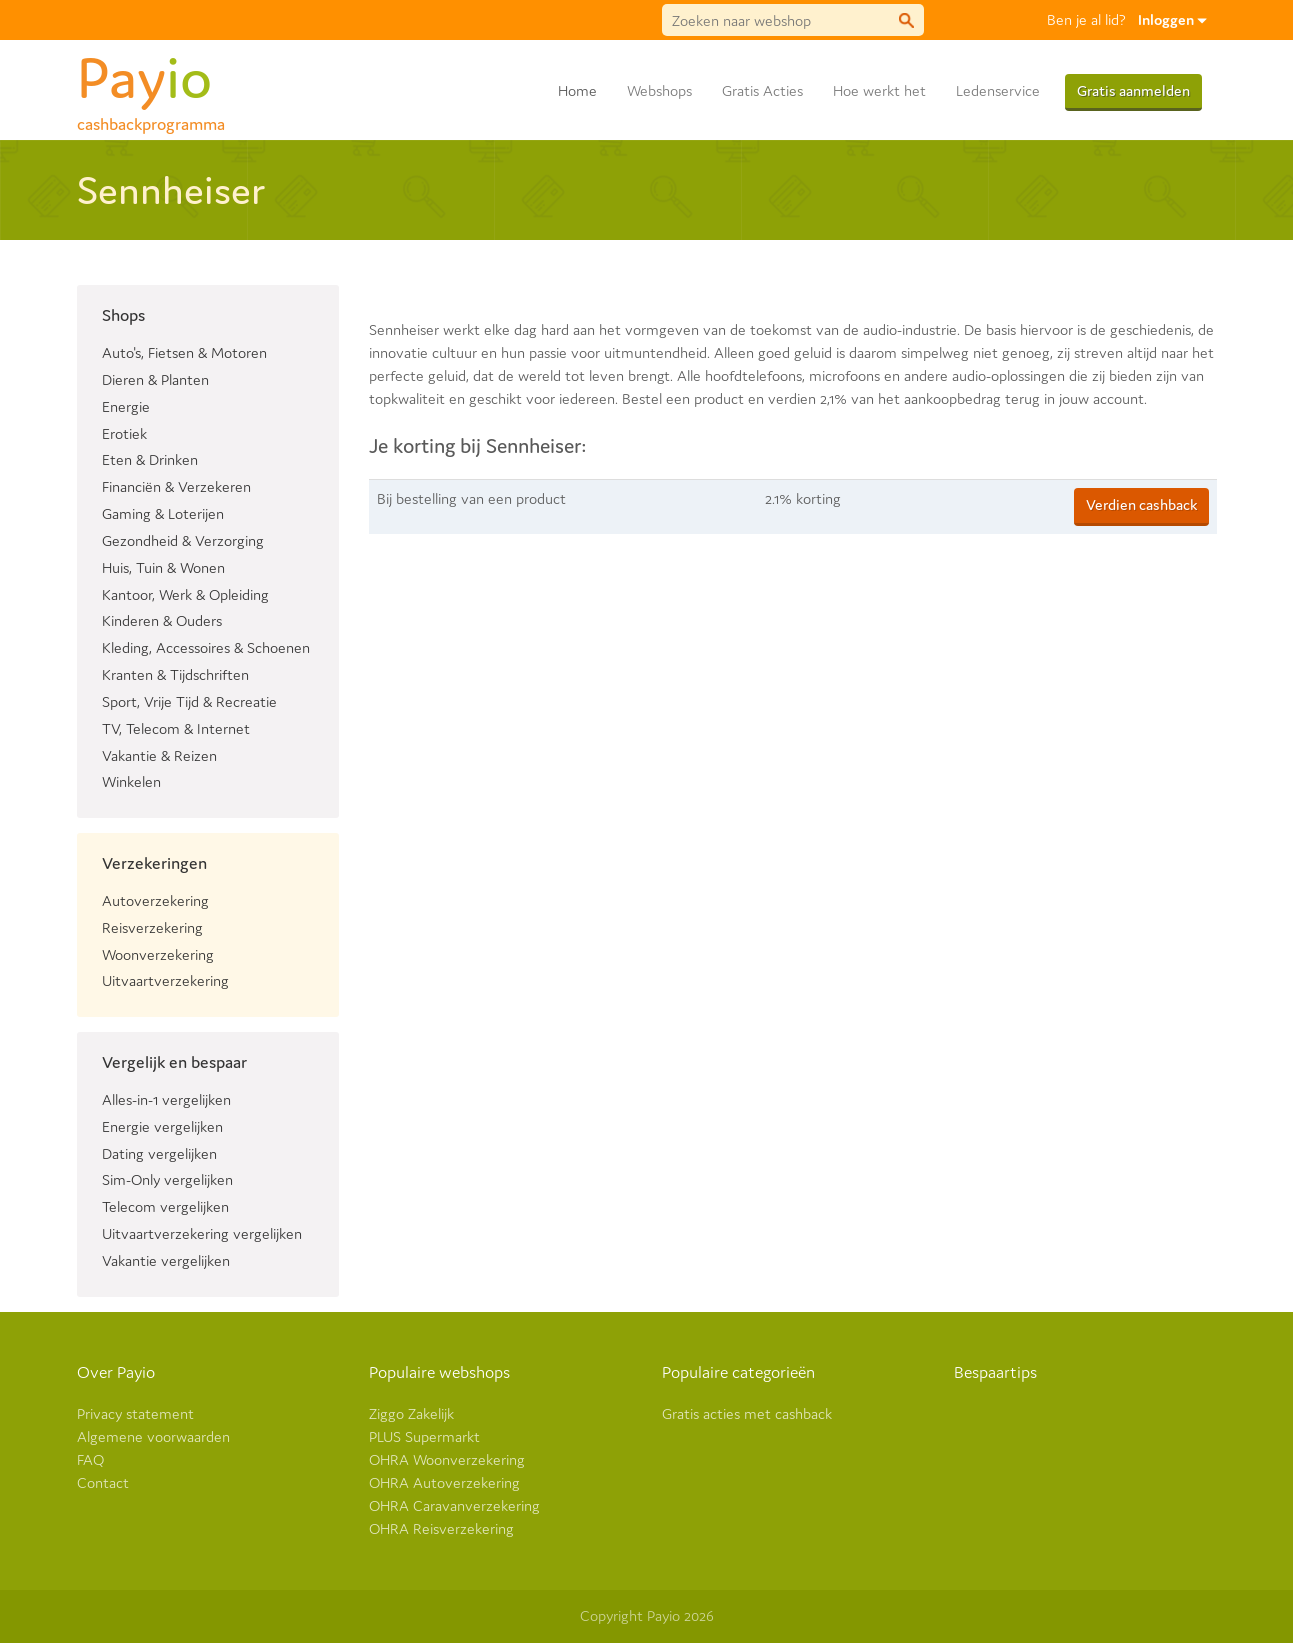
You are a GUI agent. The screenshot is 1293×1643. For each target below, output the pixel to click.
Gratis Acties (762, 90)
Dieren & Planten (155, 379)
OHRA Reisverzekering (441, 1528)
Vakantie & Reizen (159, 755)
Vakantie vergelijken (166, 1260)
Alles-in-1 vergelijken (166, 1099)
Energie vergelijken (162, 1126)
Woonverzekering (158, 954)
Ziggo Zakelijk (411, 1413)
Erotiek (124, 433)
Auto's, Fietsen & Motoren (184, 352)
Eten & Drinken (150, 459)
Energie (126, 406)
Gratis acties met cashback (747, 1413)
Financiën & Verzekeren (176, 486)
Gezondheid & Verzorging (183, 540)
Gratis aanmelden (1133, 90)
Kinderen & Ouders (162, 620)
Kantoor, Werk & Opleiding (185, 594)
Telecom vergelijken (165, 1206)
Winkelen (131, 781)
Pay (151, 74)
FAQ (90, 1459)
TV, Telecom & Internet (176, 728)
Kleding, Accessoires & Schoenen (206, 647)
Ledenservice (998, 90)
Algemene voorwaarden (153, 1436)
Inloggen (1172, 19)
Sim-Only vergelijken (167, 1179)
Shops (123, 315)
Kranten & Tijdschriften (175, 674)
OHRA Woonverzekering (447, 1459)
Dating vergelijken (159, 1153)
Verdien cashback (1141, 504)
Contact (103, 1482)
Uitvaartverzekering (165, 980)
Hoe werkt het (879, 90)
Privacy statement (135, 1413)
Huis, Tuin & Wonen (163, 567)
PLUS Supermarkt (424, 1436)
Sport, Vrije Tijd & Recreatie (189, 701)
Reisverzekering (152, 927)
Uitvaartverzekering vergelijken (202, 1233)
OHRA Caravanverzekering (454, 1505)
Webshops (659, 90)
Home (577, 90)
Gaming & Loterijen (163, 513)
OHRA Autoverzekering (444, 1482)
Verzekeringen (154, 863)
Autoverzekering (155, 900)
